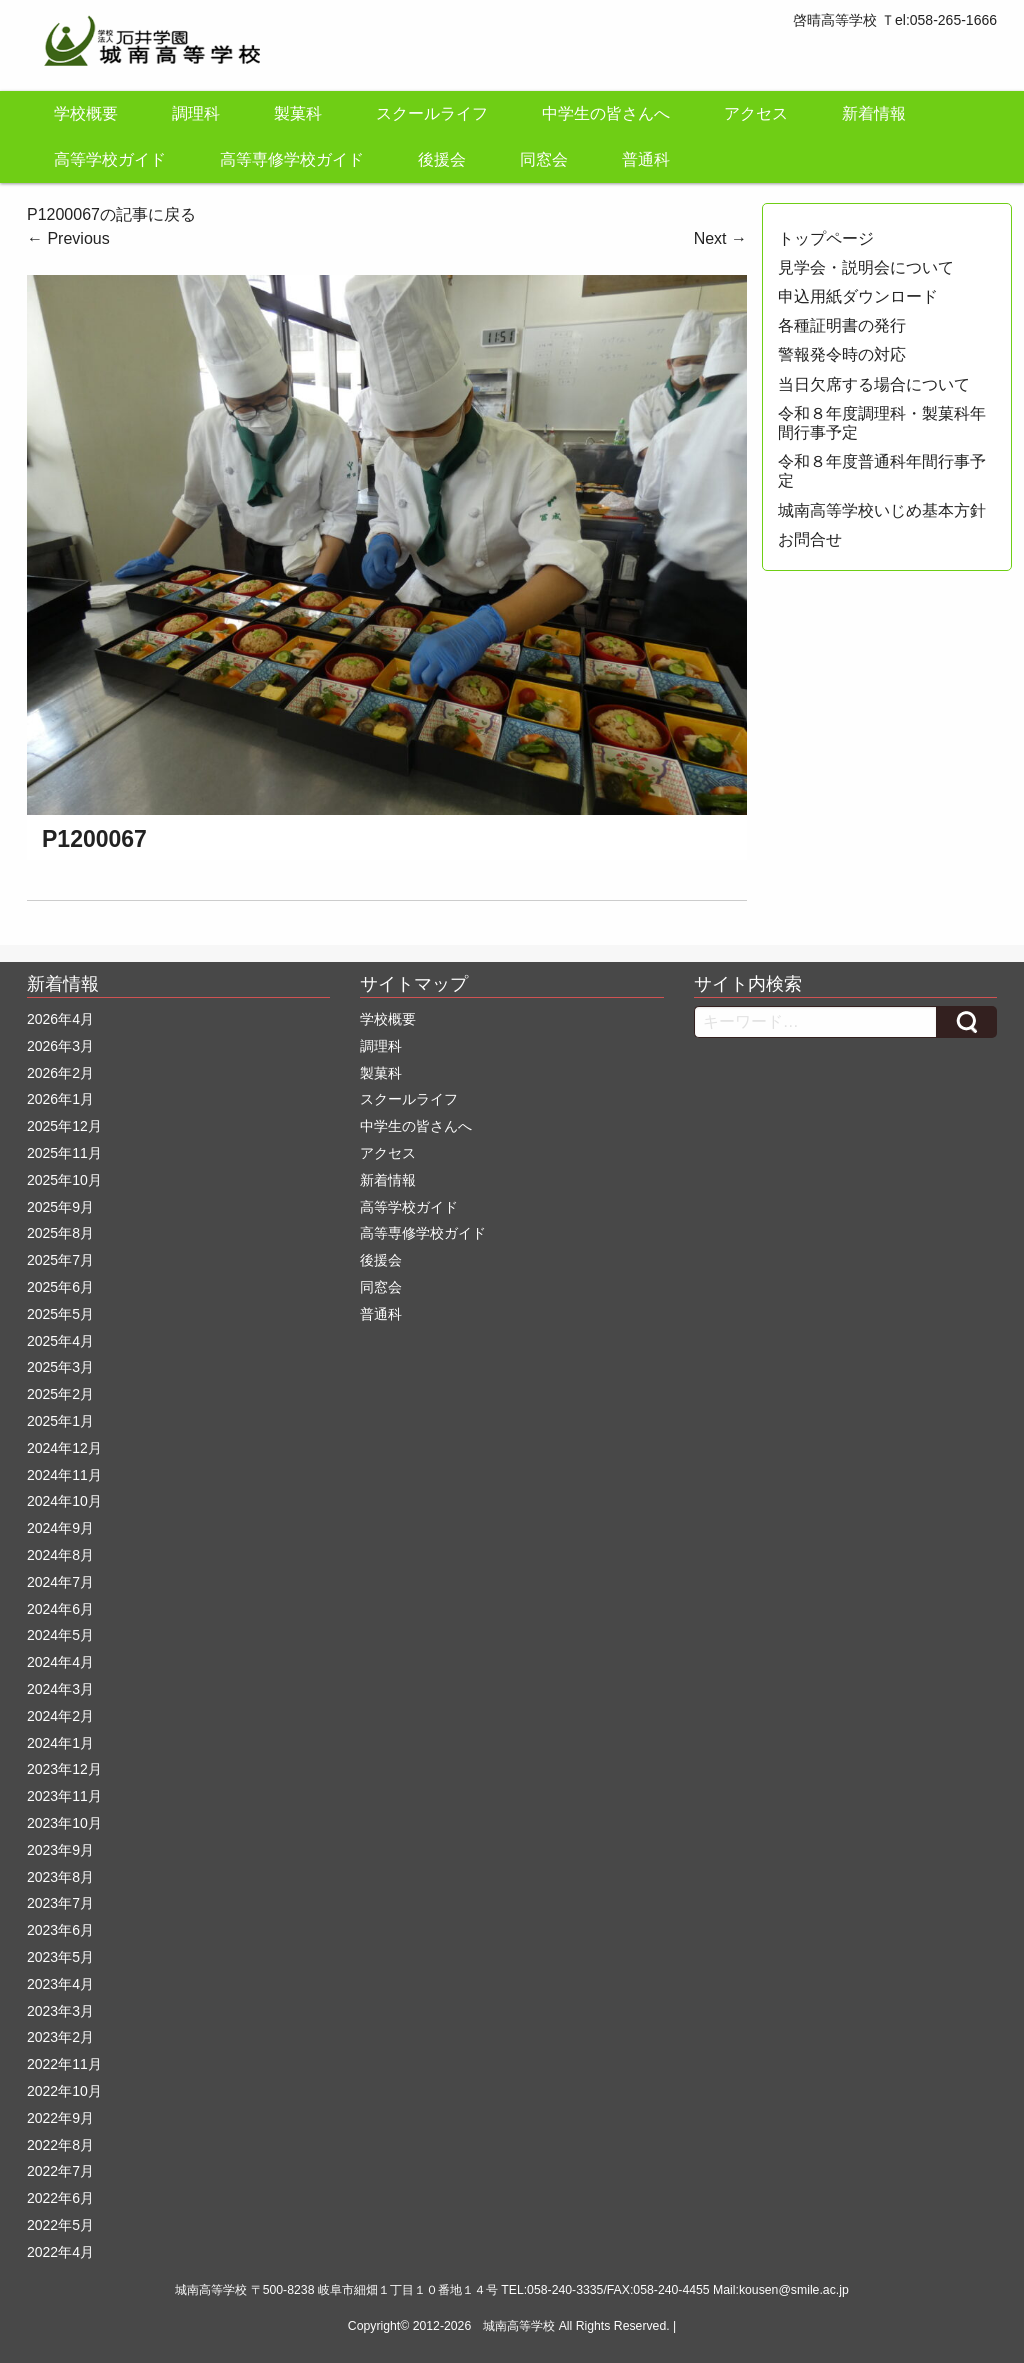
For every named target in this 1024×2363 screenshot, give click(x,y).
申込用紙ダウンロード (858, 296)
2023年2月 (60, 2037)
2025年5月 (60, 1314)
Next (720, 238)
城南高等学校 (519, 2326)
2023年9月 (60, 1850)
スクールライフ (432, 113)
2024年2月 (60, 1716)
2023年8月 (60, 1877)
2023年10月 (64, 1823)
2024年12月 (64, 1448)
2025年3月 (60, 1367)
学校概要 (86, 113)
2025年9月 (60, 1207)
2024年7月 (60, 1582)
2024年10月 (64, 1501)
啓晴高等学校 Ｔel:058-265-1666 (895, 20)
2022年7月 (60, 2171)
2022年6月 (60, 2198)
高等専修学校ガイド (292, 159)
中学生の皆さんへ (606, 113)
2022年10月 (64, 2091)
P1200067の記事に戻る (111, 214)
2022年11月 (64, 2064)
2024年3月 (60, 1689)
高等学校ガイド (110, 159)
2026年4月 (60, 1019)
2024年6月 (60, 1609)
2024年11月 (64, 1475)
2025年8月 (60, 1233)
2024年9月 (60, 1528)
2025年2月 (60, 1394)
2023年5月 (60, 1957)
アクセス (756, 113)
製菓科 (298, 113)
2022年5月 (60, 2225)
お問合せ (810, 539)
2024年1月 (60, 1743)
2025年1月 (60, 1421)
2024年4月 (60, 1662)
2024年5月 (60, 1635)
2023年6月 (60, 1930)
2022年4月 (60, 2252)
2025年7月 (60, 1260)
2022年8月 (60, 2145)
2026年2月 (60, 1073)
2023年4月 (60, 1984)
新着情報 (874, 113)
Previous (68, 238)
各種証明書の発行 (842, 325)
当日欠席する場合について (874, 384)
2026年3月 (60, 1046)
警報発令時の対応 (842, 354)
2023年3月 (60, 2011)
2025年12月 (64, 1126)
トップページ (826, 238)
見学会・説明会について (866, 267)
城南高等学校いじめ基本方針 (882, 510)
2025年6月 (60, 1287)
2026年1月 (60, 1099)
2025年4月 (60, 1341)
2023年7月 (60, 1903)
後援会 (442, 159)
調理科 (196, 113)
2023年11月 (64, 1796)
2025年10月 (64, 1180)
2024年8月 (60, 1555)
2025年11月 (64, 1153)
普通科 (646, 159)
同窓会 (544, 159)
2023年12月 (64, 1769)
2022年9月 (60, 2118)
